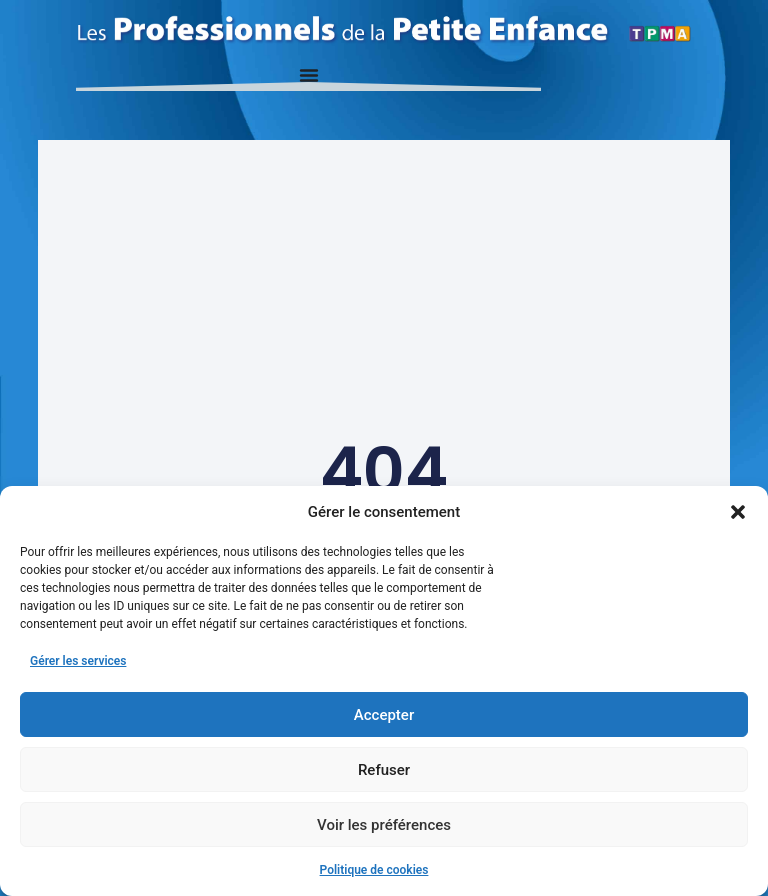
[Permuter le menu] (309, 75)
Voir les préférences (384, 825)
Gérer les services (78, 661)
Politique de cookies (374, 870)
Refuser (384, 770)
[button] (738, 512)
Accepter (384, 715)
